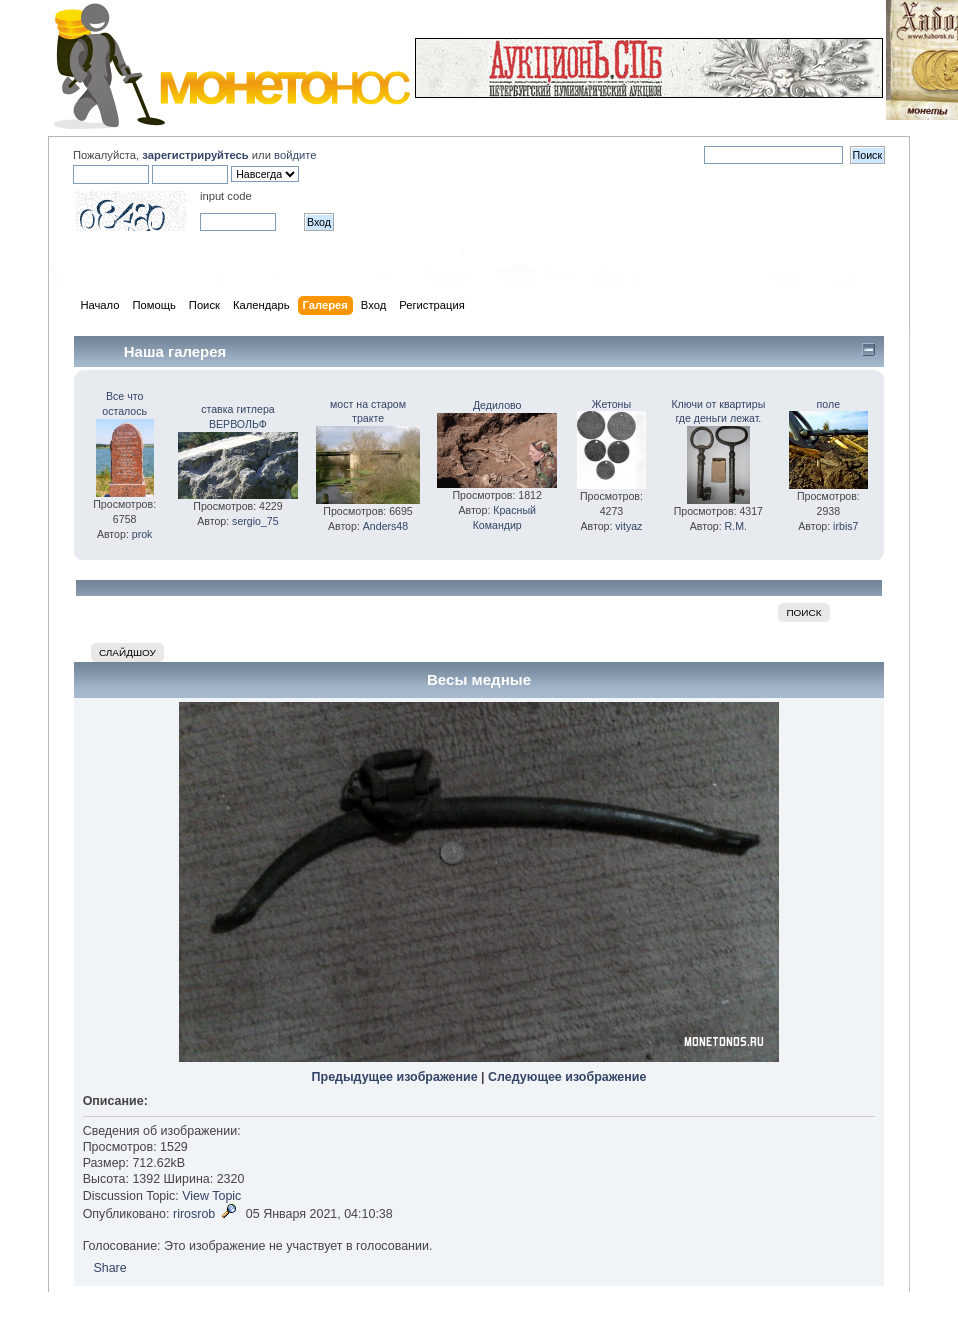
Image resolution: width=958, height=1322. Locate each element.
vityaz (628, 526)
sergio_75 (255, 521)
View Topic (211, 1196)
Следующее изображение (567, 1077)
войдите (295, 155)
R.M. (736, 526)
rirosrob (194, 1214)
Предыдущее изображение (395, 1077)
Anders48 (385, 526)
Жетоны (611, 404)
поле (828, 404)
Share (109, 1268)
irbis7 (845, 526)
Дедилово (497, 405)
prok (142, 534)
